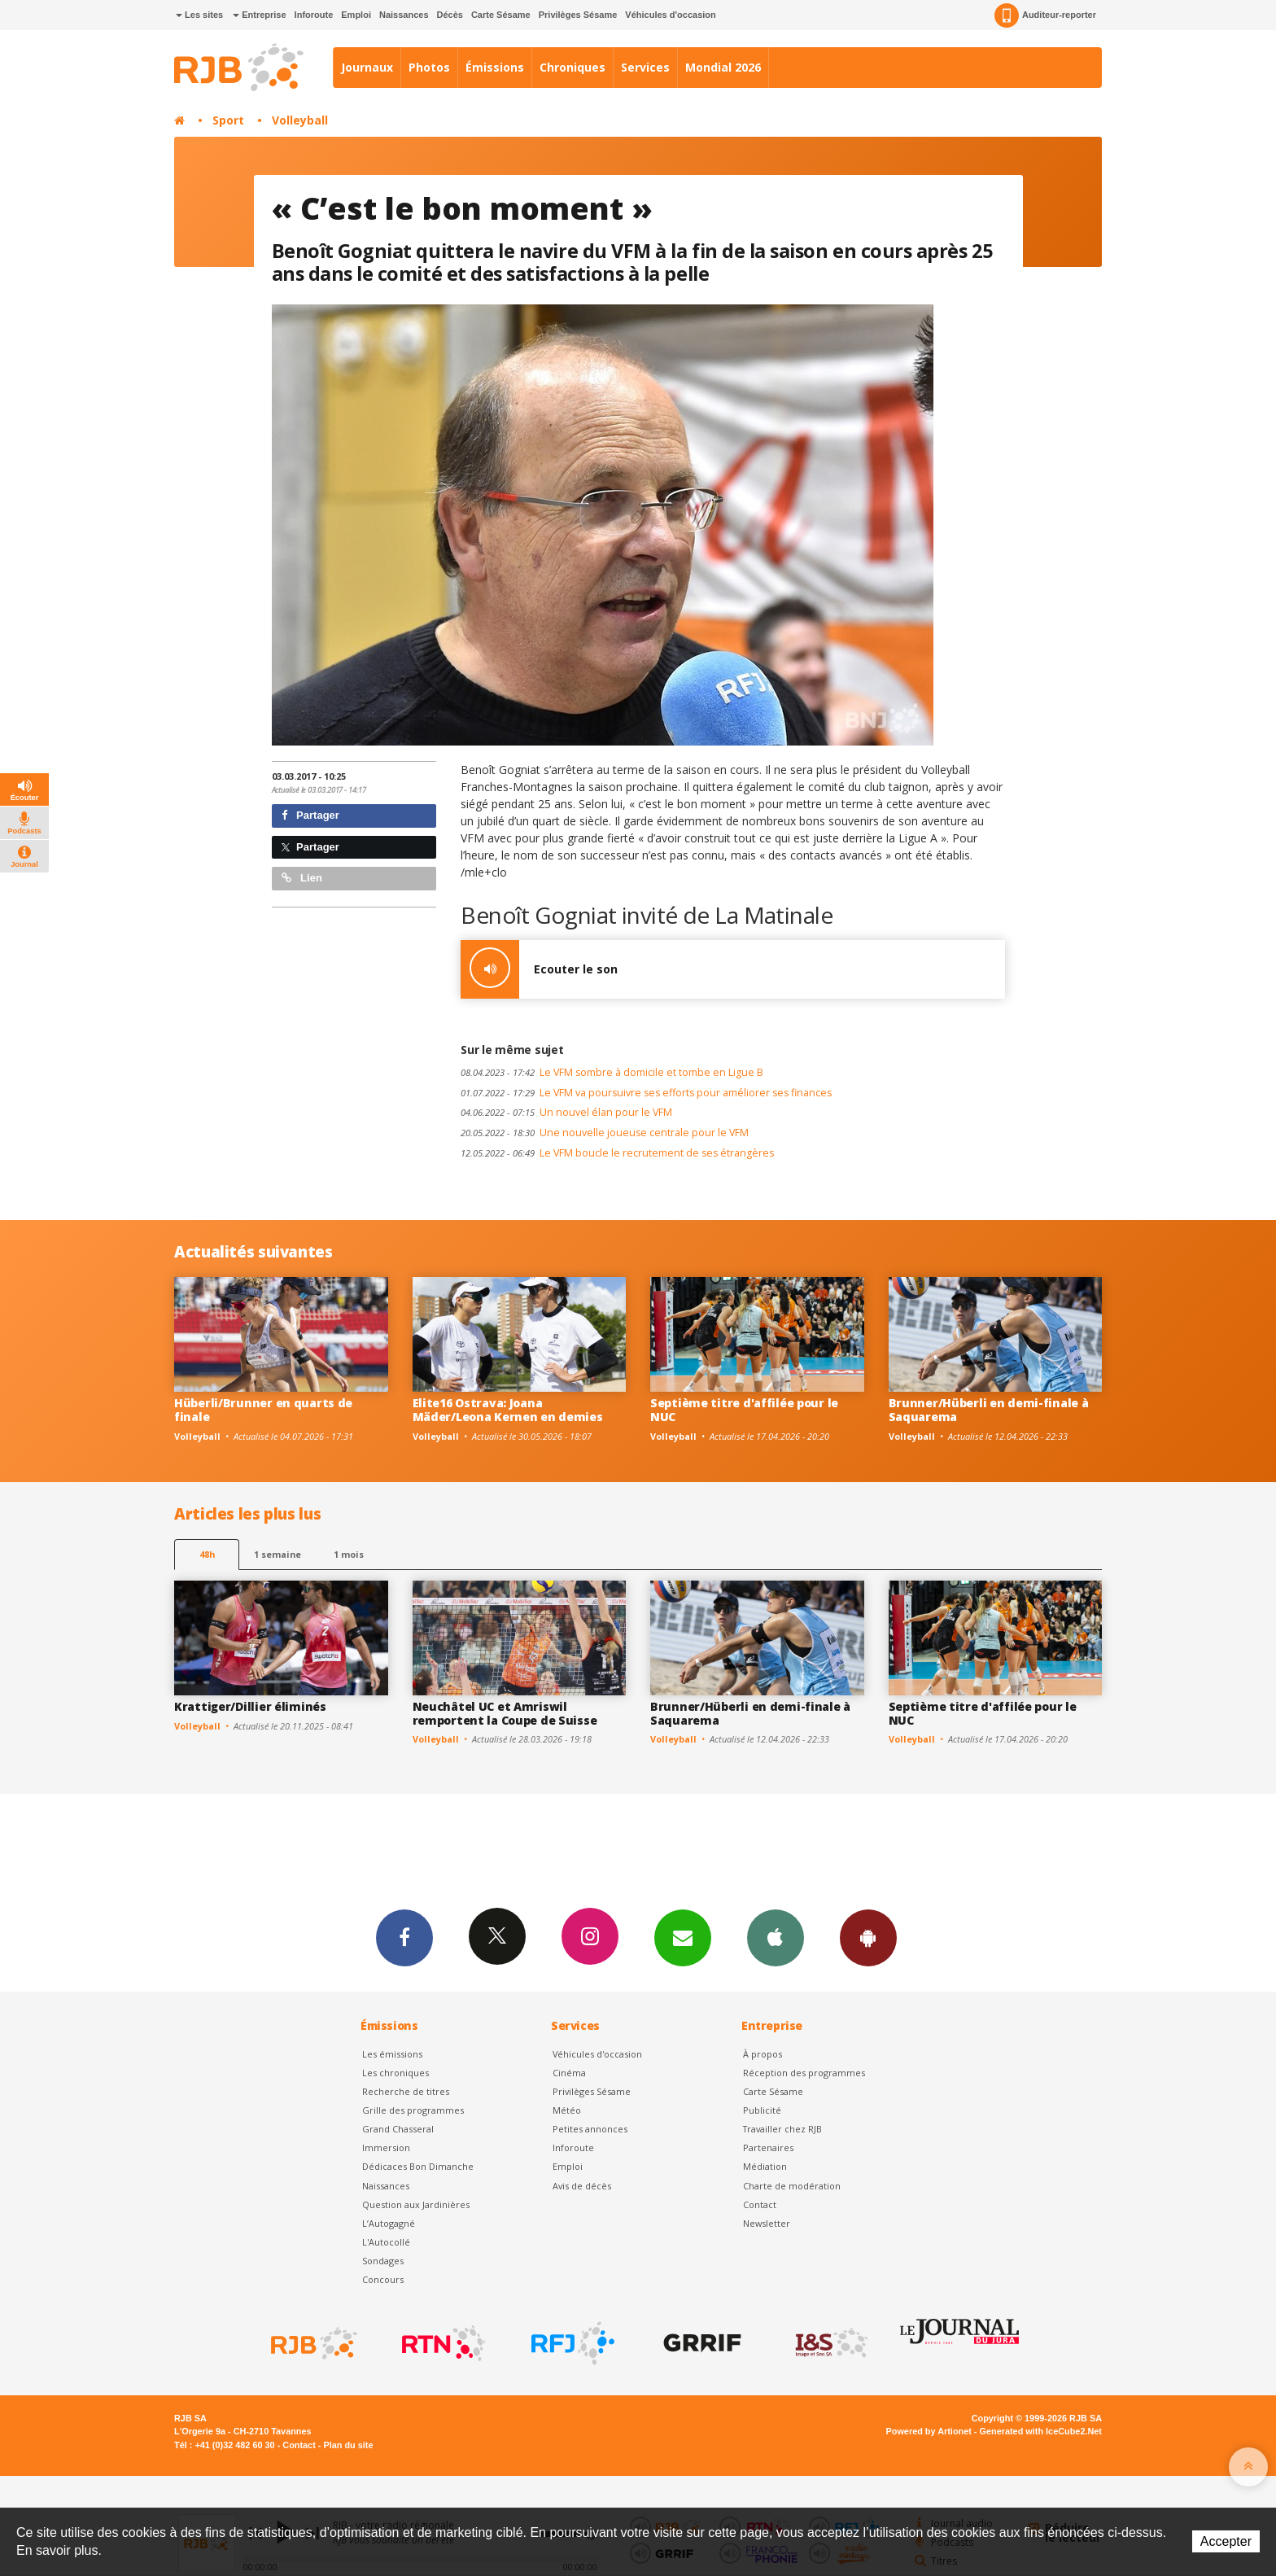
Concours (383, 2279)
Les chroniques (395, 2072)
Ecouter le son (539, 969)
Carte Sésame (501, 15)
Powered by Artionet (929, 2431)
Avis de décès (582, 2185)
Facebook (404, 1937)
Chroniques (572, 67)
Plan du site (348, 2445)
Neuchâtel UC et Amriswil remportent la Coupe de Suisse (505, 1713)
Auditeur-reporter (1045, 15)
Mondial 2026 (723, 67)
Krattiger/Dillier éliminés (250, 1706)
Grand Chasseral (398, 2128)
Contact (759, 2204)
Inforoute (314, 15)
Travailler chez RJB (782, 2128)
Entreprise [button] (259, 15)
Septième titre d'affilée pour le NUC (744, 1409)
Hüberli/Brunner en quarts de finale (263, 1409)
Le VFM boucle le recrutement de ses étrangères (617, 1153)
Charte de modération (792, 2185)
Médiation (765, 2166)
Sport (228, 120)
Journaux (367, 67)
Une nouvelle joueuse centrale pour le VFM (605, 1132)
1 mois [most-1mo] (349, 1554)
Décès (450, 15)
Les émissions (392, 2054)
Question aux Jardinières (416, 2204)
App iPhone (775, 1937)
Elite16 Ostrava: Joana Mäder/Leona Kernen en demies (508, 1409)
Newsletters (682, 1937)
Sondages (383, 2260)
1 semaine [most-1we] (277, 1554)
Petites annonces (590, 2128)
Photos (429, 67)
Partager (310, 815)
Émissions (494, 67)
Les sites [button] (199, 15)
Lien (302, 878)
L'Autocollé (386, 2242)
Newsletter (766, 2223)
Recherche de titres (405, 2091)
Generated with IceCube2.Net (1041, 2431)
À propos (762, 2054)
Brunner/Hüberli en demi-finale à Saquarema (989, 1409)
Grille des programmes (413, 2110)
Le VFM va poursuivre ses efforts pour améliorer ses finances (646, 1093)
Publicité (762, 2110)
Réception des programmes (804, 2072)
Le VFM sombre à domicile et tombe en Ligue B (612, 1072)
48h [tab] (207, 1554)
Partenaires (768, 2147)
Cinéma (569, 2072)
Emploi (356, 15)
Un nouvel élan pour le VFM (566, 1112)
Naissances (404, 15)
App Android (868, 1937)
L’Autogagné (388, 2223)
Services (645, 67)
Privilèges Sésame (578, 15)
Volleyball (300, 120)
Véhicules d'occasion (670, 15)
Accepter (1226, 2541)
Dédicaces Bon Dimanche (418, 2166)
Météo (567, 2110)
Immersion (386, 2147)
